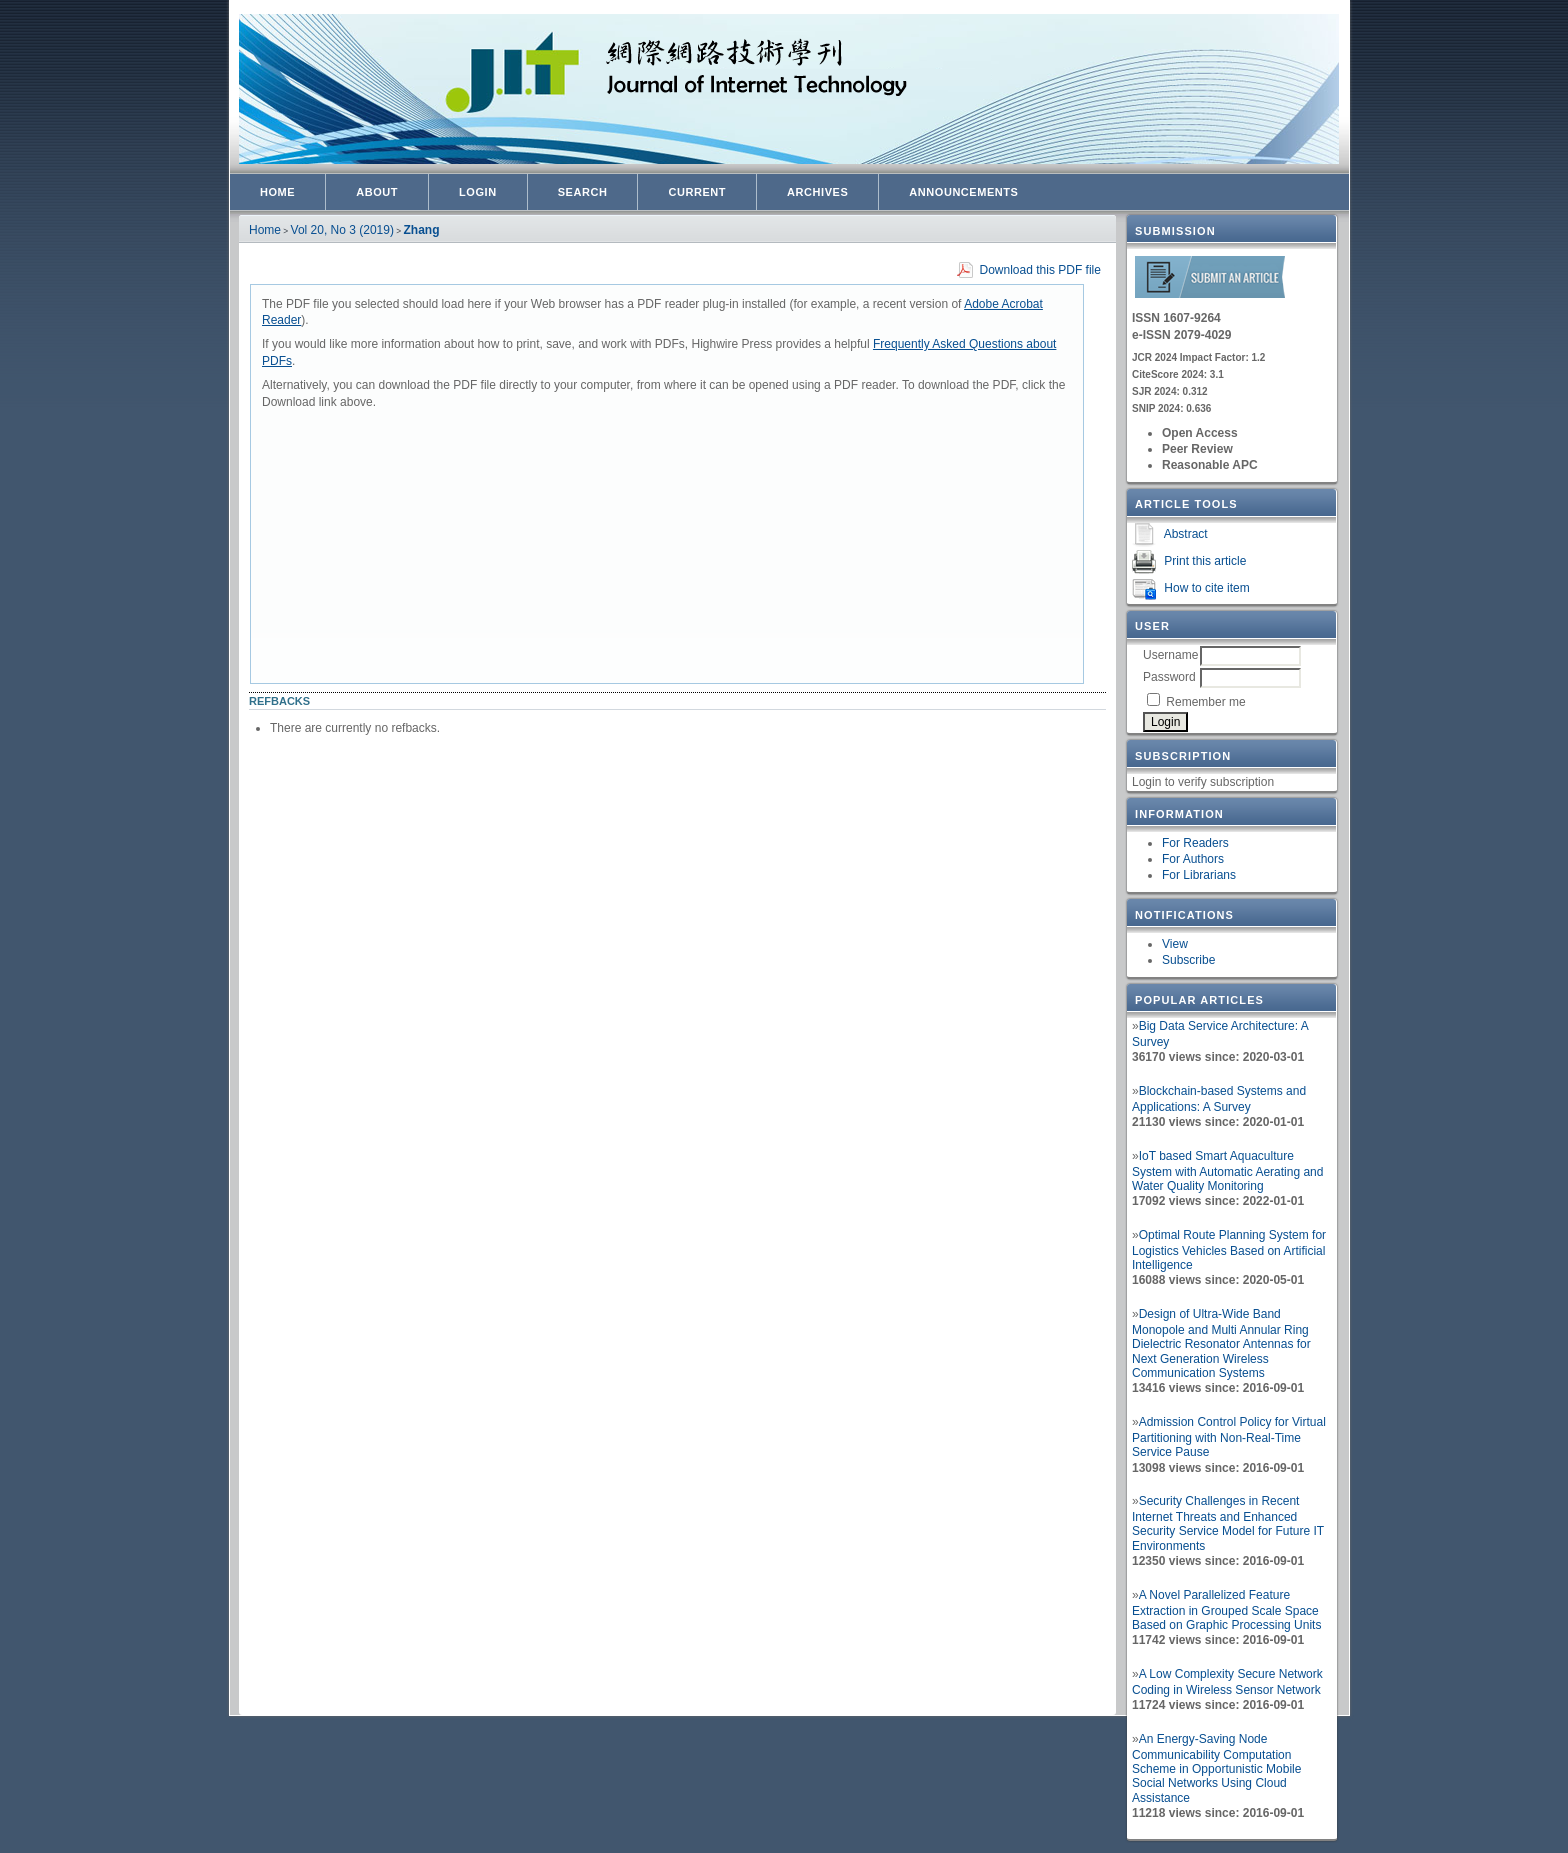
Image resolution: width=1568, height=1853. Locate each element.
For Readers (1195, 843)
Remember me (1205, 702)
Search (583, 192)
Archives (817, 192)
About (377, 192)
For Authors (1193, 859)
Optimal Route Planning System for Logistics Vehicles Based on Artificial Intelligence (1229, 1250)
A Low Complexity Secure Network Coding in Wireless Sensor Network (1227, 1682)
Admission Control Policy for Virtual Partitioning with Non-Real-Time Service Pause (1229, 1437)
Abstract (1186, 534)
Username (1170, 655)
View (1175, 944)
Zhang (422, 230)
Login (478, 192)
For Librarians (1199, 875)
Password (1169, 677)
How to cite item (1206, 588)
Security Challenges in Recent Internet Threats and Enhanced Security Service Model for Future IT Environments (1228, 1523)
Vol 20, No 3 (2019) (342, 230)
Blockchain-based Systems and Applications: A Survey (1219, 1099)
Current (697, 192)
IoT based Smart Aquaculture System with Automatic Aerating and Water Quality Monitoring (1227, 1171)
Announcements (963, 192)
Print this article (1205, 561)
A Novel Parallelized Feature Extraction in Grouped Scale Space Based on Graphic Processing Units (1226, 1610)
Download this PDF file (1040, 270)
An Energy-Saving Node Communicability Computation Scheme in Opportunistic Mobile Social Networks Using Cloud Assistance (1216, 1768)
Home (277, 192)
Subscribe (1188, 960)
